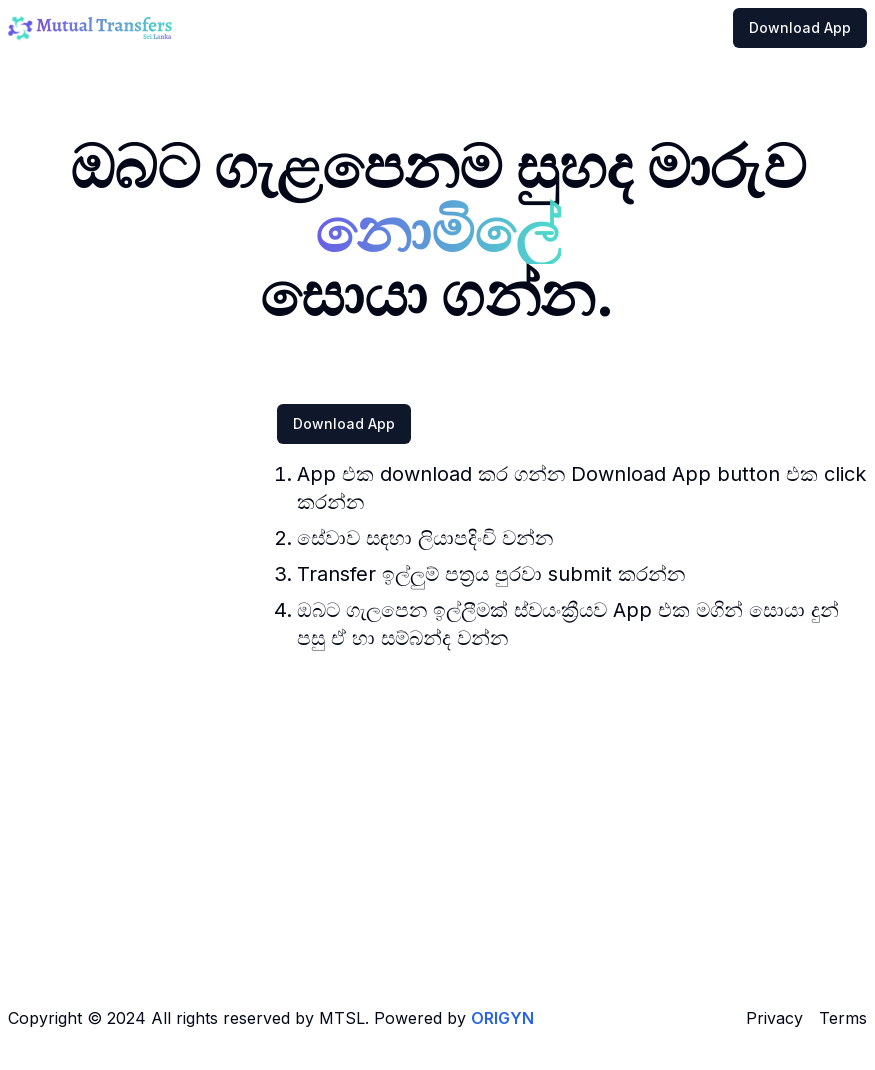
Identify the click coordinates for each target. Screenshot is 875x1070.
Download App (800, 27)
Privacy (774, 1018)
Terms (843, 1018)
